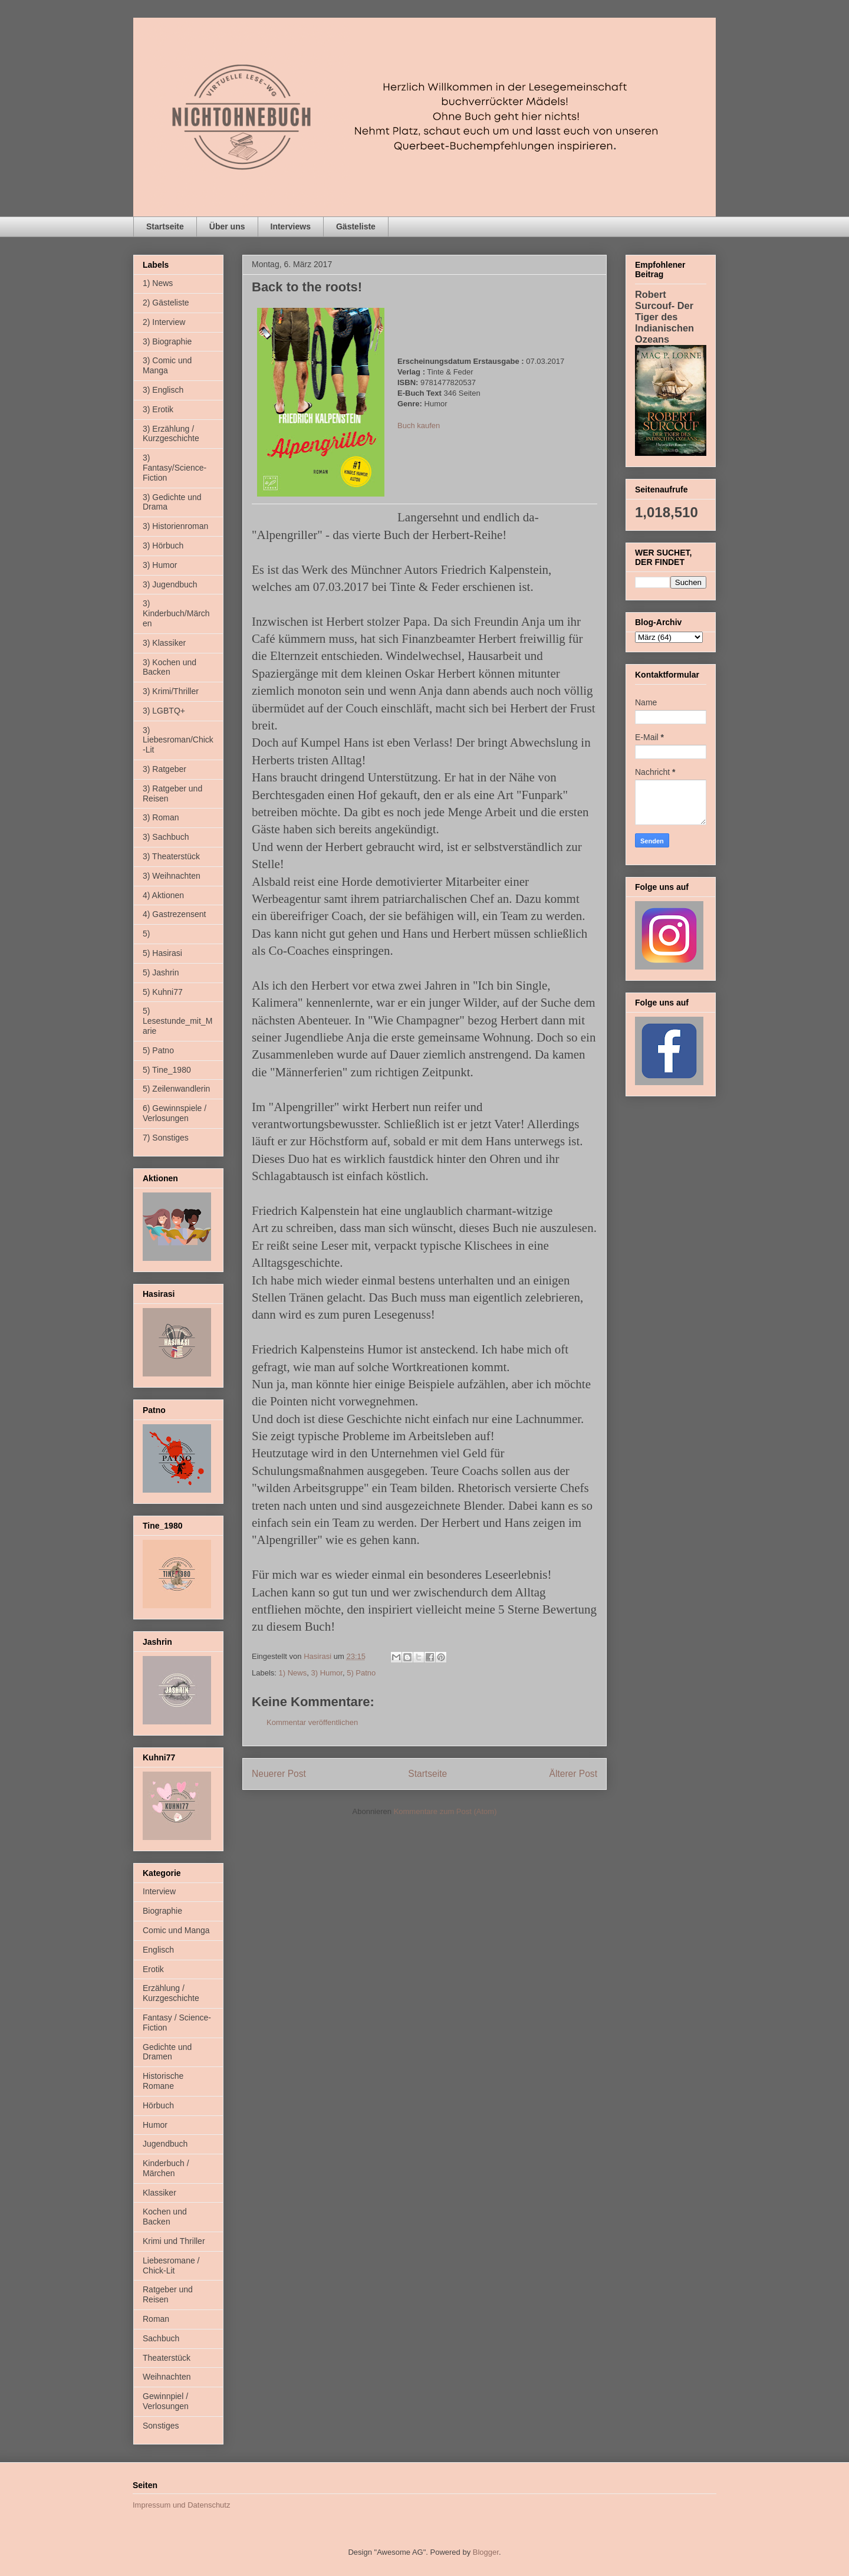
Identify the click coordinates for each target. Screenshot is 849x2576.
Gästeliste (356, 226)
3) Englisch (163, 390)
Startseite (165, 226)
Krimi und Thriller (174, 2241)
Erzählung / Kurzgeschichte (171, 1993)
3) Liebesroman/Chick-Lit (178, 740)
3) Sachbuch (166, 837)
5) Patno (361, 1672)
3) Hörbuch (163, 545)
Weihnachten (166, 2376)
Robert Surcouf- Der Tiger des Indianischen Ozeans (664, 316)
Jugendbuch (165, 2143)
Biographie (162, 1910)
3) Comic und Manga (167, 365)
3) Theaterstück (171, 856)
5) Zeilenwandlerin (176, 1088)
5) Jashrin (161, 972)
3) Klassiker (164, 643)
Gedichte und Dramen (167, 2052)
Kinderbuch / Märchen (166, 2168)
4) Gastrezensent (174, 914)
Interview (159, 1891)
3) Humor (326, 1672)
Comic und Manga (176, 1930)
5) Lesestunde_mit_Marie (177, 1021)
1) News (293, 1672)
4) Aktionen (163, 895)
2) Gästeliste (166, 302)
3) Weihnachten (171, 875)
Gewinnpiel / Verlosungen (166, 2401)
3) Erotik (158, 409)
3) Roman (161, 817)
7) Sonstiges (166, 1137)
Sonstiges (161, 2425)
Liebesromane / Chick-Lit (171, 2265)
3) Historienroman (175, 526)
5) (146, 933)
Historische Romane (163, 2081)
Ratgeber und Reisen (168, 2294)
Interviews (291, 226)
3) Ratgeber (164, 769)
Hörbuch (158, 2105)
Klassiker (159, 2192)
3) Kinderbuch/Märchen (176, 613)
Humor (155, 2125)
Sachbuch (161, 2338)
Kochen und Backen (165, 2216)
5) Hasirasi (162, 953)
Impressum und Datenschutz (181, 2505)
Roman (156, 2319)
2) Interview (164, 322)
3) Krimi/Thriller (171, 691)
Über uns (227, 226)
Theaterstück (166, 2358)
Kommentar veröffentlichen (312, 1722)
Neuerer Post (279, 1774)
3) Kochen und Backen (169, 667)
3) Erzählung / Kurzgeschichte (171, 433)
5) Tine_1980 (167, 1070)
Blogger (486, 2552)
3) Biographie (167, 341)
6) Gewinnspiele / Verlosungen (174, 1113)
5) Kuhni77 (163, 992)
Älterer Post (573, 1774)
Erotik (153, 1969)
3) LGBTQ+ (164, 710)
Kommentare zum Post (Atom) (445, 1811)
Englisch (158, 1949)
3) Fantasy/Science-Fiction (174, 467)
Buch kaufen (418, 425)
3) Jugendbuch (170, 584)
